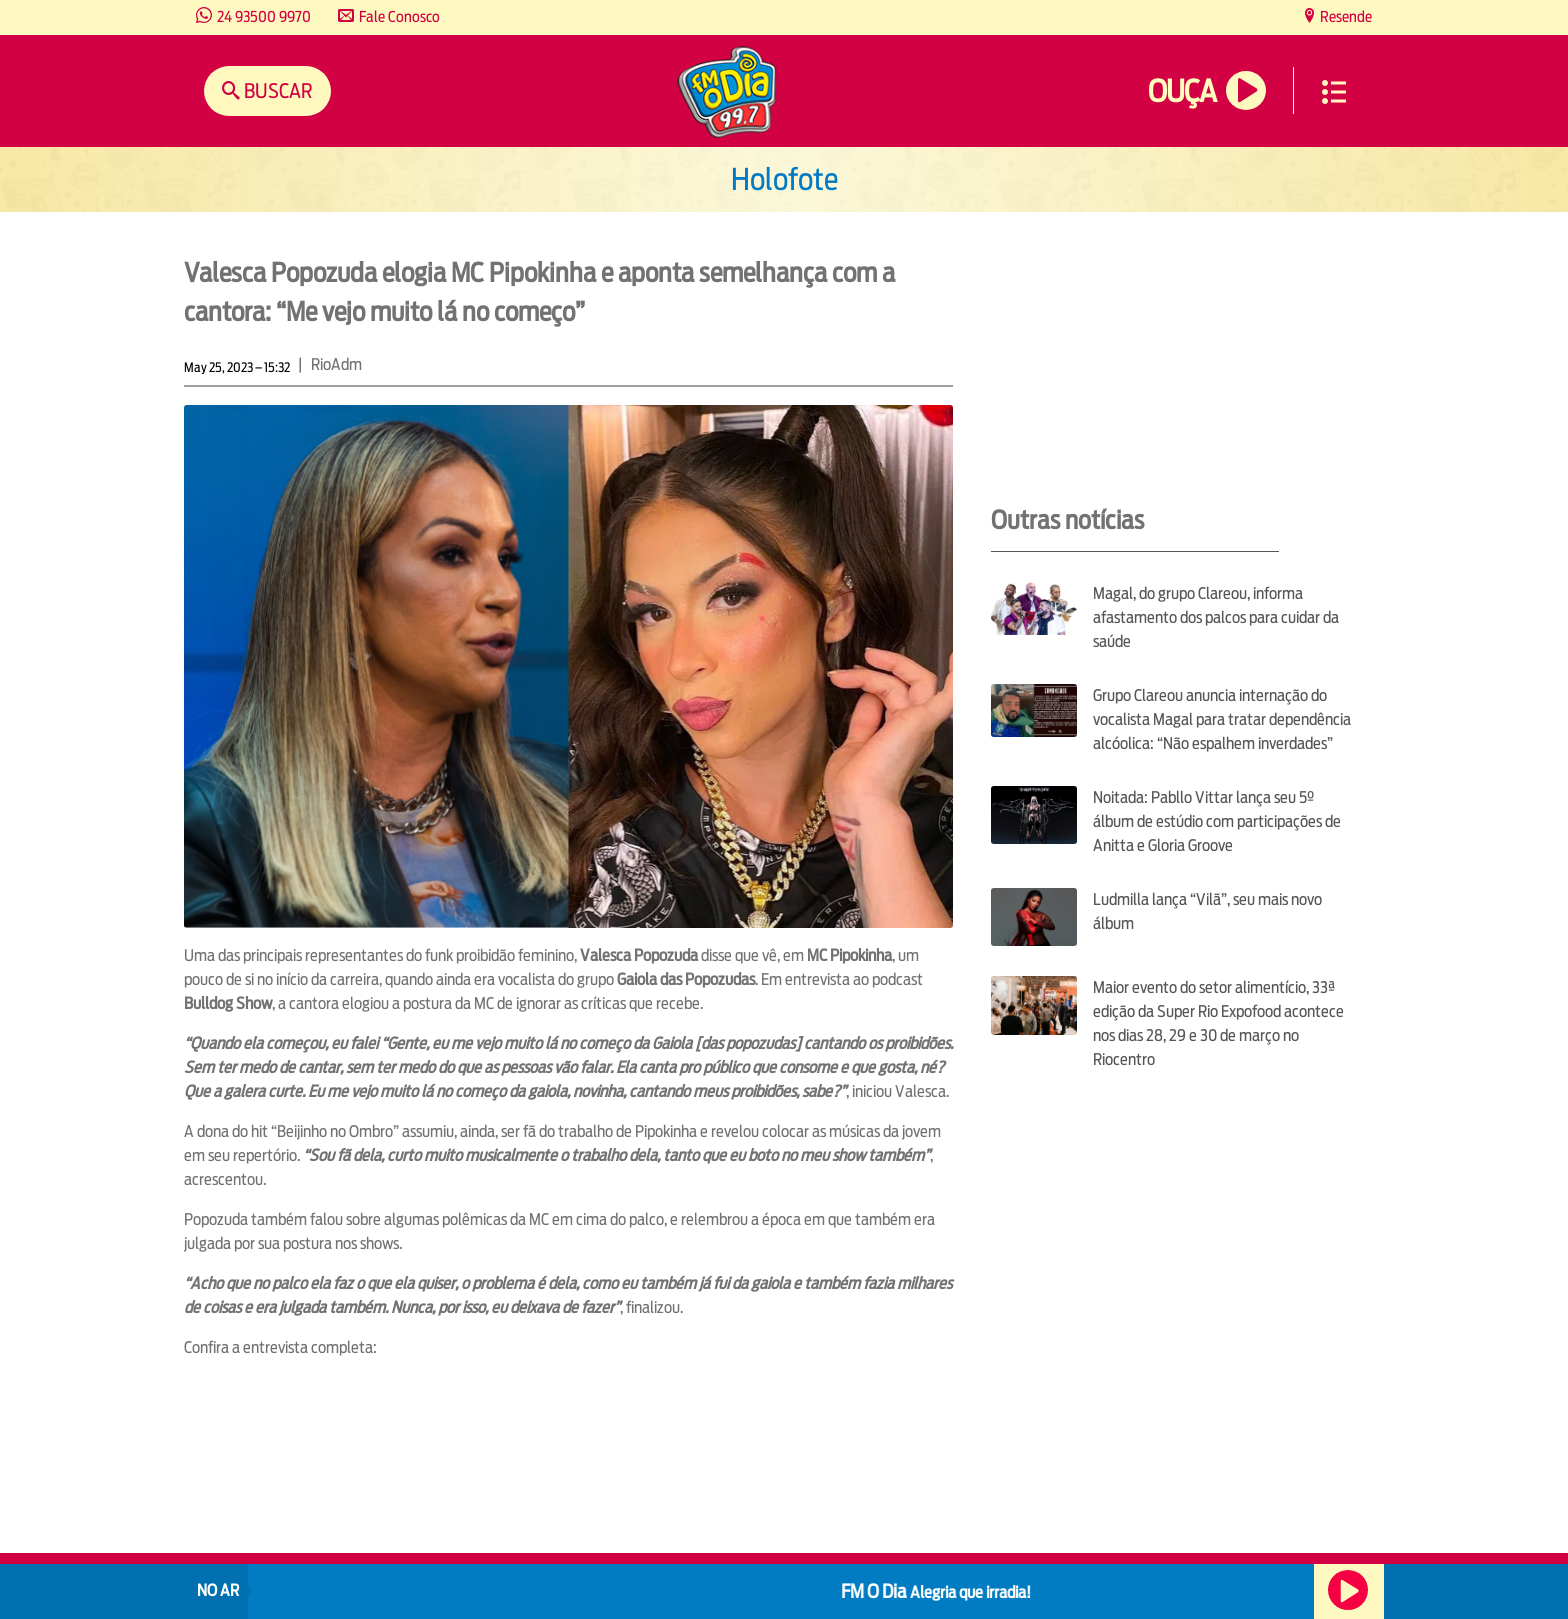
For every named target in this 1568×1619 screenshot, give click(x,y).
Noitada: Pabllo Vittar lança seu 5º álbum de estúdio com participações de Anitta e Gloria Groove (1217, 821)
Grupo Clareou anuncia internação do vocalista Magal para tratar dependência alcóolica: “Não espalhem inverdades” (1222, 719)
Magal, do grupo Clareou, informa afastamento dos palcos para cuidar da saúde (1216, 617)
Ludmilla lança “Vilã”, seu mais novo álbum (1207, 911)
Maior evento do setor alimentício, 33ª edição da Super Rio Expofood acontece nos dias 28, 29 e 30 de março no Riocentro (1218, 1023)
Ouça (1182, 91)
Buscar (276, 90)
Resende (1344, 16)
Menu (1334, 92)
